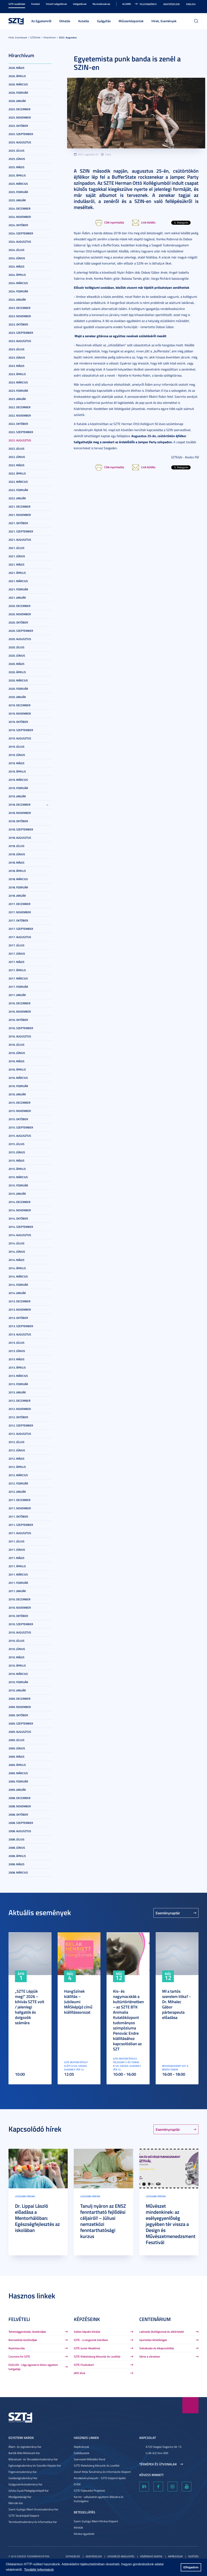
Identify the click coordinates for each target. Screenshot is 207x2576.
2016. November (19, 1011)
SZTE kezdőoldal (16, 4)
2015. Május (16, 1160)
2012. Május (16, 1458)
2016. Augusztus (19, 1036)
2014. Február (18, 1285)
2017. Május (16, 962)
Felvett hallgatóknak (56, 4)
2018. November (19, 813)
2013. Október (18, 1318)
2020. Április (17, 672)
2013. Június (16, 1351)
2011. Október (18, 1516)
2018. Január (17, 896)
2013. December (19, 1301)
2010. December (19, 1599)
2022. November (19, 415)
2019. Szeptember (20, 730)
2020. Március (18, 680)
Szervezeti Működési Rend (89, 2459)
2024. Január (17, 299)
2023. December (19, 308)
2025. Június (16, 159)
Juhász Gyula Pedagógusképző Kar (28, 2490)
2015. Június (16, 1152)
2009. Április (17, 1765)
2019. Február (18, 788)
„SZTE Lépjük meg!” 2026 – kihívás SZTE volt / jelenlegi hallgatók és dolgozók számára (29, 2006)
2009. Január (17, 1790)
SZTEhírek (35, 37)
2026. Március (18, 84)
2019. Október (18, 722)
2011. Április (17, 1566)
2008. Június (16, 1848)
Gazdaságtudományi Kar (22, 2478)
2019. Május (16, 763)
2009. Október (18, 1715)
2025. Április (17, 175)
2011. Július (16, 1541)
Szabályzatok (81, 2453)
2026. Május (16, 68)
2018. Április (17, 871)
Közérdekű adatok (151, 2556)
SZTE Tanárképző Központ (23, 2515)
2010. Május (16, 1657)
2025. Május (16, 167)
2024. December (19, 208)
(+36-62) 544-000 (157, 2453)
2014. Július (16, 1243)
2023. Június (16, 357)
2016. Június (16, 1053)
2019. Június (16, 755)
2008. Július (16, 1839)
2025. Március (18, 184)
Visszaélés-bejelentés (120, 2556)
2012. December (19, 1400)
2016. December (19, 1003)
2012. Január (17, 1492)
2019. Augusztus (19, 738)
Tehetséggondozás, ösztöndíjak (27, 2332)
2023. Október (18, 324)
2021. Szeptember (20, 531)
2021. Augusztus (19, 540)
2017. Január (17, 995)
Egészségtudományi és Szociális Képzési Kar (34, 2465)
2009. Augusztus (19, 1732)
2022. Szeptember (20, 432)
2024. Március (18, 283)
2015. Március (18, 1177)
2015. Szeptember (20, 1127)
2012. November (19, 1409)
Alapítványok (81, 2447)
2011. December (19, 1500)
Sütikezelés (73, 2556)
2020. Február (18, 689)
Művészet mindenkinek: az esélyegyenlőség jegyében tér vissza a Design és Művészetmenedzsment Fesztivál (170, 2224)
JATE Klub (79, 2373)
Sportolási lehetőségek (153, 2340)
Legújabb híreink (25, 2196)
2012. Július (16, 1442)
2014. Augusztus (19, 1235)
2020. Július (16, 647)
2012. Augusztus (19, 1434)
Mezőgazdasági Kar (19, 2497)
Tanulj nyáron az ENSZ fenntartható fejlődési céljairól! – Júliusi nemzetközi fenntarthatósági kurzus (103, 2221)
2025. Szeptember (20, 134)
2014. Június (16, 1251)
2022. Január (17, 498)
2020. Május (16, 664)
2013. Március (18, 1376)
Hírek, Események (163, 21)
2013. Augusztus (19, 1334)
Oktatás (64, 21)
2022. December (19, 407)
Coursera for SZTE (19, 2356)
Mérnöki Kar (15, 2503)
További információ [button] (39, 2569)
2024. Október (18, 225)
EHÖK (77, 2484)
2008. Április (17, 1856)
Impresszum (175, 2556)
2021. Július (16, 548)
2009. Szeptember (20, 1723)
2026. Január (17, 101)
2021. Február (18, 589)
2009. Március (18, 1773)
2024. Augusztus (19, 242)
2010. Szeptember (20, 1624)
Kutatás (83, 21)
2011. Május (16, 1558)
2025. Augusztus (19, 142)
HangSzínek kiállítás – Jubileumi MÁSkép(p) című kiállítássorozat (78, 2001)
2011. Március (18, 1574)
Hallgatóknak (80, 4)
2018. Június (16, 854)
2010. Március (18, 1674)
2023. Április (17, 374)
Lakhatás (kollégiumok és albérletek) (161, 2332)
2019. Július (16, 746)
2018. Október (18, 821)
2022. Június (16, 457)
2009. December (19, 1699)
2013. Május (16, 1359)
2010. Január (17, 1690)
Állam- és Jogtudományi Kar (24, 2447)
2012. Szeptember (20, 1425)
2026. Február (18, 92)
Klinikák (78, 2527)
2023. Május (16, 366)
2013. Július (16, 1343)
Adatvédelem (171, 4)
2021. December (19, 506)
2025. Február (18, 192)
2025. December (19, 109)
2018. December (19, 804)
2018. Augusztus (19, 838)
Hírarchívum (49, 37)
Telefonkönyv (148, 4)
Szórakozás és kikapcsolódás (156, 2348)
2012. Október (18, 1417)
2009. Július (16, 1740)
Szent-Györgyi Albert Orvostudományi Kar (33, 2509)
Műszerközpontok (131, 21)
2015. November (19, 1111)
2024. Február (18, 291)
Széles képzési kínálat (87, 2332)
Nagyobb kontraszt (196, 8)
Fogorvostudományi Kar (22, 2472)
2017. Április (17, 970)
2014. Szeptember (20, 1227)
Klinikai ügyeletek (84, 2534)
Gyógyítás (104, 21)
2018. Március (18, 879)
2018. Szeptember (20, 829)
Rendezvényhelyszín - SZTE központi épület (100, 2478)
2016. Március (18, 1078)
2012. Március (18, 1475)
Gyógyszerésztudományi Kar (25, 2484)
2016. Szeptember (20, 1028)
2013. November (19, 1309)
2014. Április (17, 1268)
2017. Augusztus (19, 937)
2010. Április (17, 1665)
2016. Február (18, 1086)
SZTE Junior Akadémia (87, 2348)
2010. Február (18, 1682)
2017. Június (16, 953)
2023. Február (18, 391)
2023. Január (17, 399)
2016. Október (18, 1020)
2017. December (19, 904)
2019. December (19, 705)
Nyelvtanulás (16, 2348)
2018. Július (16, 846)
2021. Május (16, 564)
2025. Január (17, 200)
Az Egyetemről (41, 21)
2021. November (19, 515)
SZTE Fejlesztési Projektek (89, 2490)
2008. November (19, 1806)
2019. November (19, 713)
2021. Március (18, 581)
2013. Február (18, 1384)
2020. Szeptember (20, 631)
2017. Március (18, 978)
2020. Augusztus (19, 639)
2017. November (19, 912)
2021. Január (17, 597)
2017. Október (18, 920)
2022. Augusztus (68, 37)
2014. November (19, 1210)
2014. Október (18, 1218)
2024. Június (16, 258)
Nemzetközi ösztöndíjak (22, 2340)
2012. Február (18, 1483)
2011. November (19, 1508)
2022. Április (17, 473)
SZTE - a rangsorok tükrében (91, 2340)
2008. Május (16, 1864)
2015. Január (17, 1194)
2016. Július (16, 1045)
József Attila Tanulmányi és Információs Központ (102, 2472)
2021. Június (16, 556)
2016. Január (17, 1094)
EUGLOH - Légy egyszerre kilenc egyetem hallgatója (33, 2367)
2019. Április (17, 771)
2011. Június (16, 1549)
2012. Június (16, 1450)
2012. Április (17, 1467)
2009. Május (16, 1756)
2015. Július (16, 1144)
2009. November (19, 1707)
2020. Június (16, 655)
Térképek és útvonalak (158, 2464)
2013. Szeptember (20, 1326)
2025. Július (16, 150)
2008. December (19, 1798)
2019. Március (18, 780)
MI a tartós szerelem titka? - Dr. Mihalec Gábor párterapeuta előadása (176, 2004)
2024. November (19, 217)
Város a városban (149, 2356)
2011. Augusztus (19, 1533)
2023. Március (18, 382)
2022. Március (18, 482)
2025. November (19, 117)
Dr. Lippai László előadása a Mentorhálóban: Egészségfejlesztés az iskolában (37, 2218)
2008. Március (18, 1872)
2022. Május (16, 465)
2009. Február (18, 1781)
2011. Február (18, 1583)
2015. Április (17, 1169)
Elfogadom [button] (190, 2567)
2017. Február (18, 987)
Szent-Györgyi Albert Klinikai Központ (96, 2521)
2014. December (19, 1202)
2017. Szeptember (20, 929)
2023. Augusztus (19, 341)
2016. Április (17, 1069)
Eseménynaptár (168, 1913)
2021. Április (17, 573)
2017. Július (16, 945)
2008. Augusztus (19, 1831)
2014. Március (18, 1276)
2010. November (19, 1607)
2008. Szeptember (20, 1823)
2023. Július (16, 349)
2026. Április (17, 76)
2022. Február (18, 490)
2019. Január (17, 796)
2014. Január (17, 1293)
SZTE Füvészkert (84, 2365)
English (190, 4)
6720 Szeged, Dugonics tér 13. (164, 2447)
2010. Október (18, 1616)
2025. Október (18, 126)
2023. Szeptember (20, 333)
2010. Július (16, 1641)
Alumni (126, 4)
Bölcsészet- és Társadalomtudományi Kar (33, 2459)
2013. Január (17, 1392)
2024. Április (17, 275)
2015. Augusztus (19, 1136)
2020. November (19, 614)
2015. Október (18, 1119)
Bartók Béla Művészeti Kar (24, 2453)
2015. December (19, 1102)
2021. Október (18, 523)
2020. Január (17, 697)
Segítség (193, 2556)
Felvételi (35, 4)
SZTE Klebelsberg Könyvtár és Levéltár (97, 2356)
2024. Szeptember (20, 233)
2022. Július (16, 448)
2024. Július (16, 250)
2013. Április (17, 1367)
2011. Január (17, 1591)
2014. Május (16, 1260)
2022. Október (18, 424)
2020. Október (18, 622)
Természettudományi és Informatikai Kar (32, 2522)
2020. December (19, 606)
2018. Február (18, 887)
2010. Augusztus (19, 1632)
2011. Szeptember (20, 1525)
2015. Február (18, 1185)
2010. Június (16, 1649)
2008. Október (18, 1814)
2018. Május (16, 862)
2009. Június (16, 1748)
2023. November (19, 316)
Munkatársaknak (101, 4)
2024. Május (16, 266)
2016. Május (16, 1061)
